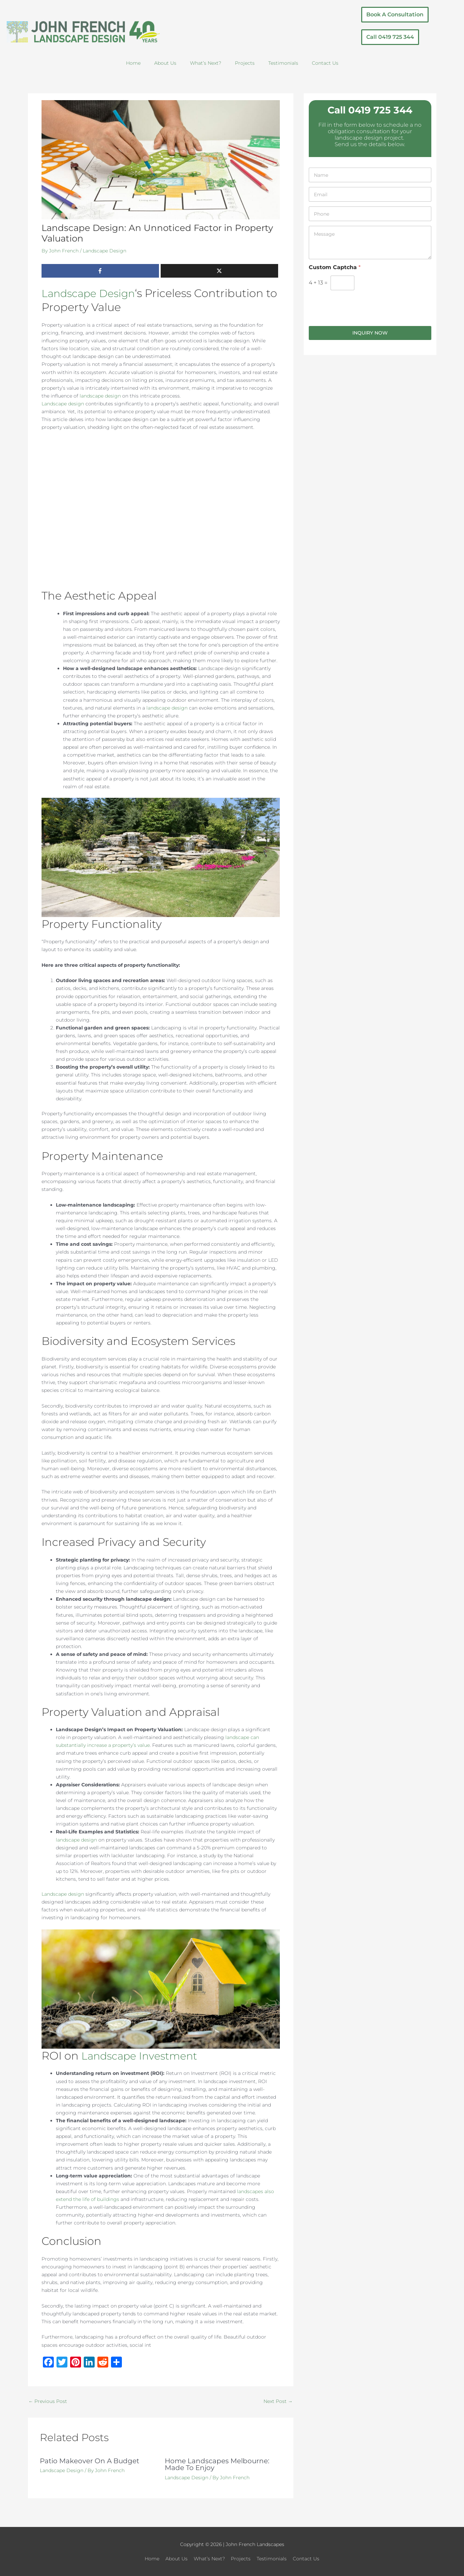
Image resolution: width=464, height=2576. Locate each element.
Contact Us (325, 63)
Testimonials (283, 63)
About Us (165, 63)
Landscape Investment (143, 2055)
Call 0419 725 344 (369, 110)
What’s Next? (205, 63)
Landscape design (63, 404)
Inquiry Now (370, 333)
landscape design (100, 396)
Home (133, 63)
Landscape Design (104, 251)
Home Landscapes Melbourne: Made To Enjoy (217, 2464)
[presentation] (360, 321)
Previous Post (48, 2401)
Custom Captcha (335, 267)
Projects (245, 63)
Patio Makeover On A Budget (89, 2461)
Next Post (278, 2401)
